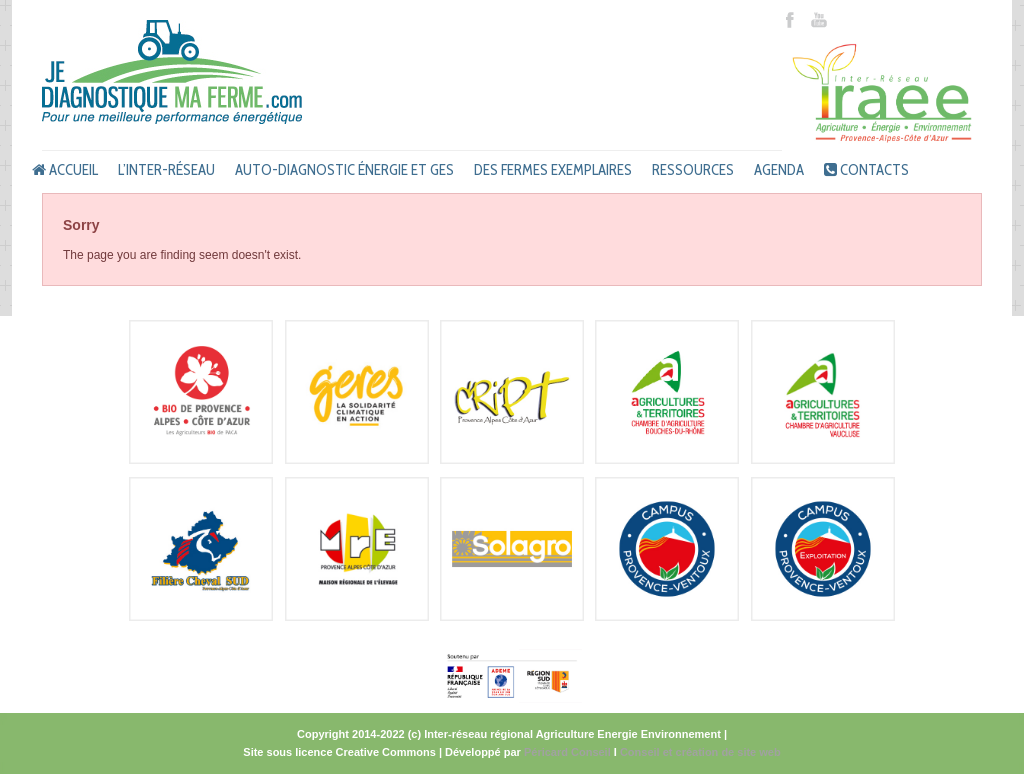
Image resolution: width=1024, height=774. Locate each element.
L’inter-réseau (166, 170)
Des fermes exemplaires (553, 170)
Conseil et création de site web (700, 752)
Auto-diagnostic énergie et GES (344, 170)
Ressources (693, 170)
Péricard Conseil (567, 752)
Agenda (779, 170)
